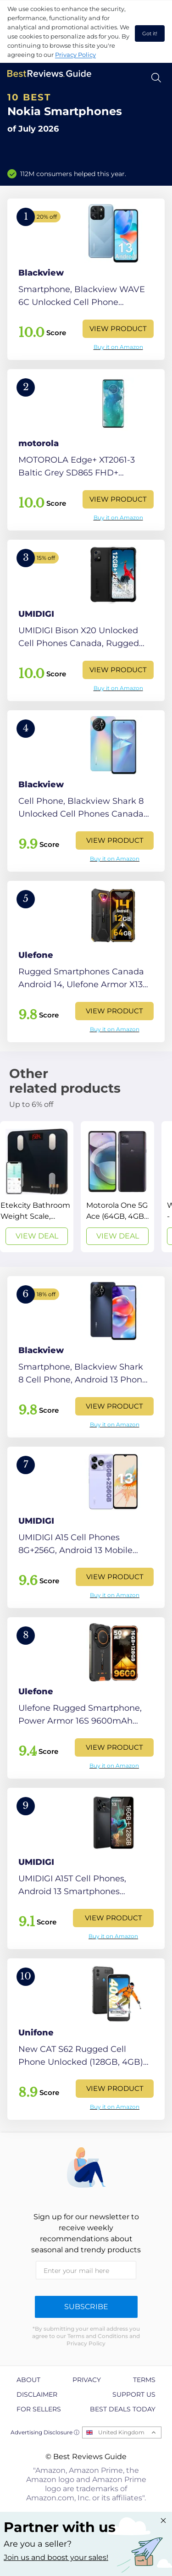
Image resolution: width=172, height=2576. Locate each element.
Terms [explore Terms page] (144, 2380)
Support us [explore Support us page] (133, 2394)
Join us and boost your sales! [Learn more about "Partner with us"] (56, 2557)
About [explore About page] (28, 2380)
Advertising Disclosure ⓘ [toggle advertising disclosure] (45, 2432)
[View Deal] (36, 1186)
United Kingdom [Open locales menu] (121, 2432)
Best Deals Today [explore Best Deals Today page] (122, 2409)
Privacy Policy (75, 54)
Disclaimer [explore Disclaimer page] (37, 2394)
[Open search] (156, 78)
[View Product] (86, 279)
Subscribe (86, 2306)
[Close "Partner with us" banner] (163, 2520)
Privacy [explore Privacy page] (86, 2380)
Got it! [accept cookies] (149, 33)
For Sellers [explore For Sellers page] (39, 2409)
